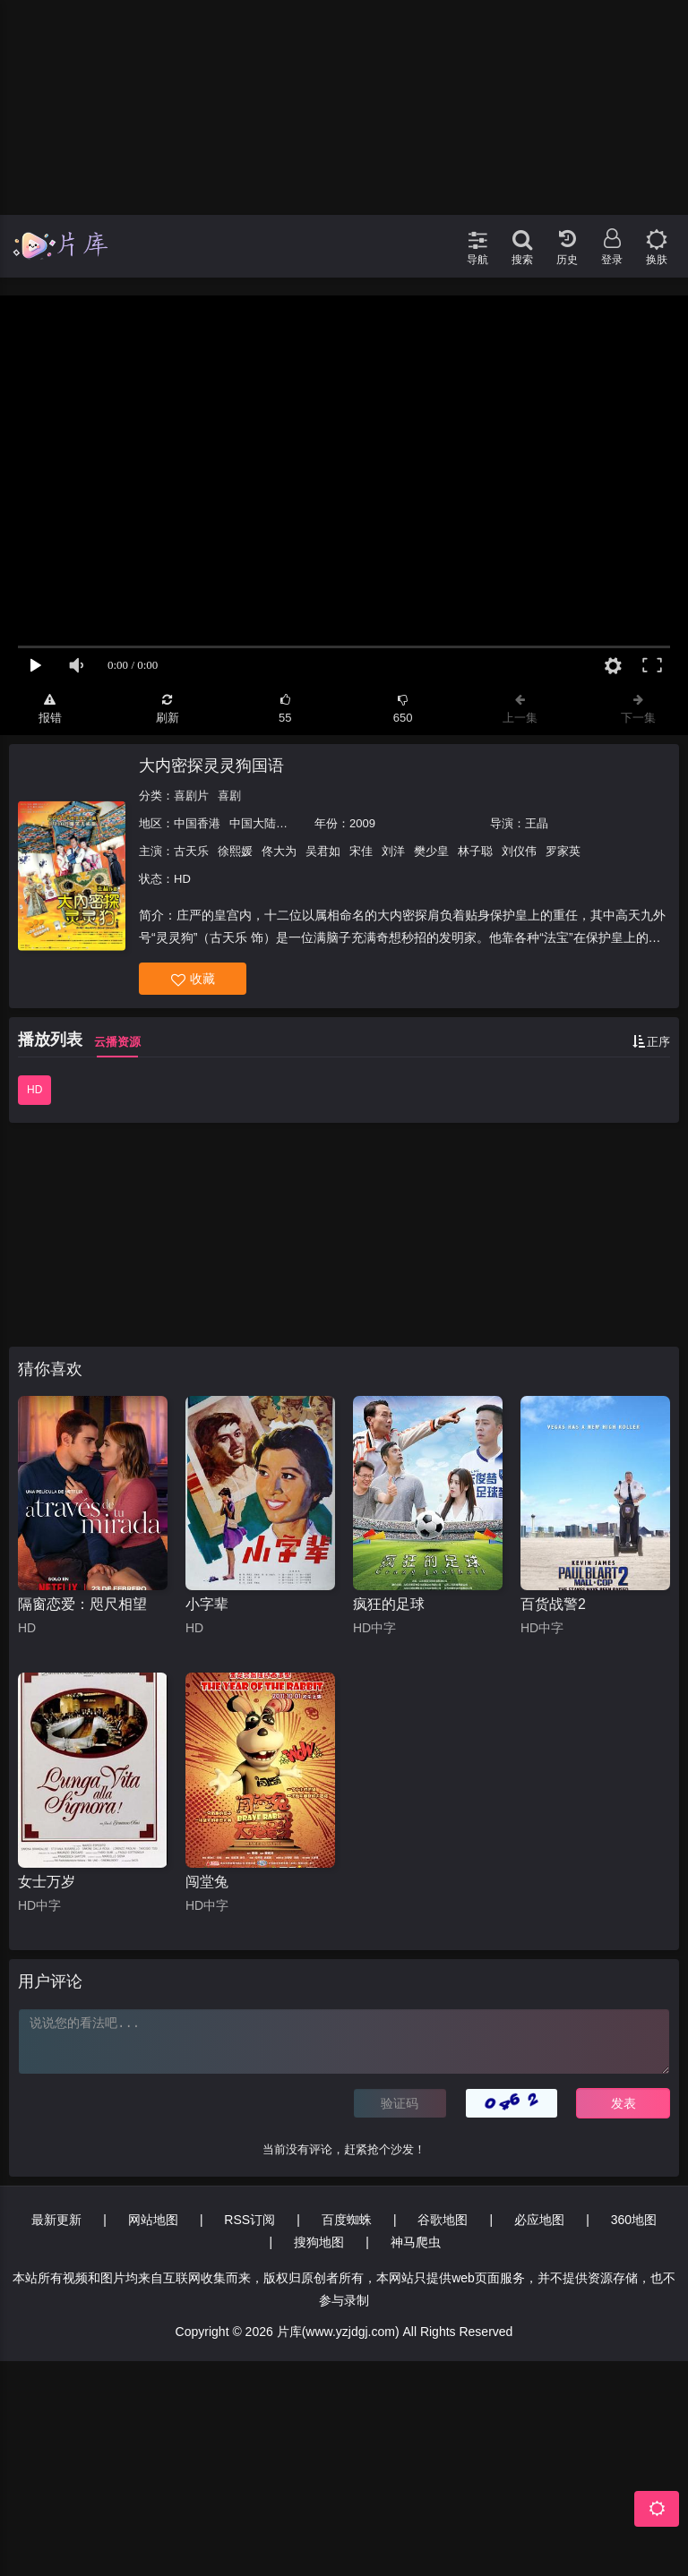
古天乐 (191, 851)
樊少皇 (431, 851)
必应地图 (539, 2219)
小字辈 (206, 1604)
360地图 (634, 2219)
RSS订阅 (249, 2219)
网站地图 (153, 2219)
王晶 (536, 823)
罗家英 (563, 851)
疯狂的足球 (389, 1604)
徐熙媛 (235, 851)
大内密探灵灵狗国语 (211, 766)
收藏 (193, 979)
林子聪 (475, 851)
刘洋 (393, 851)
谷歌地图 (442, 2219)
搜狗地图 (319, 2242)
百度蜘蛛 (347, 2219)
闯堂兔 (206, 1881)
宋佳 (361, 851)
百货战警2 (553, 1604)
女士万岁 (46, 1881)
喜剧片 (191, 795)
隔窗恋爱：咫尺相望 (82, 1604)
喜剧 (229, 795)
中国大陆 (252, 823)
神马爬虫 (416, 2242)
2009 (362, 823)
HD (34, 1089)
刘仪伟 (519, 851)
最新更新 (56, 2219)
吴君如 (322, 851)
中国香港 (197, 823)
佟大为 (279, 851)
